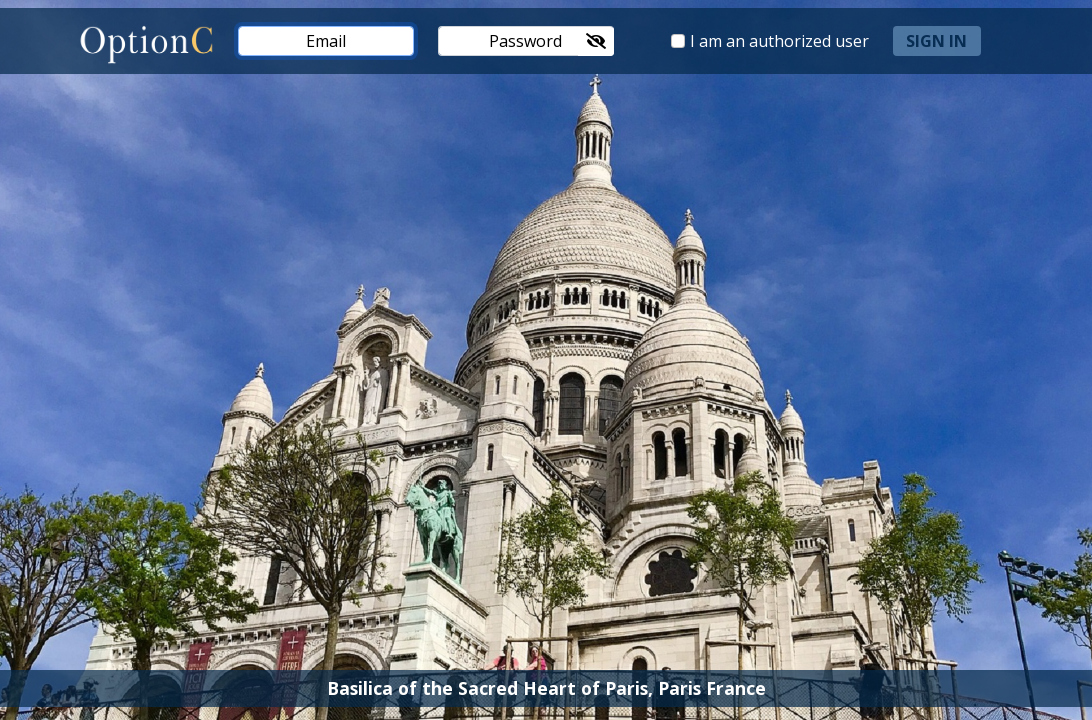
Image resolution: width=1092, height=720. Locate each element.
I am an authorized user (779, 41)
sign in (936, 41)
